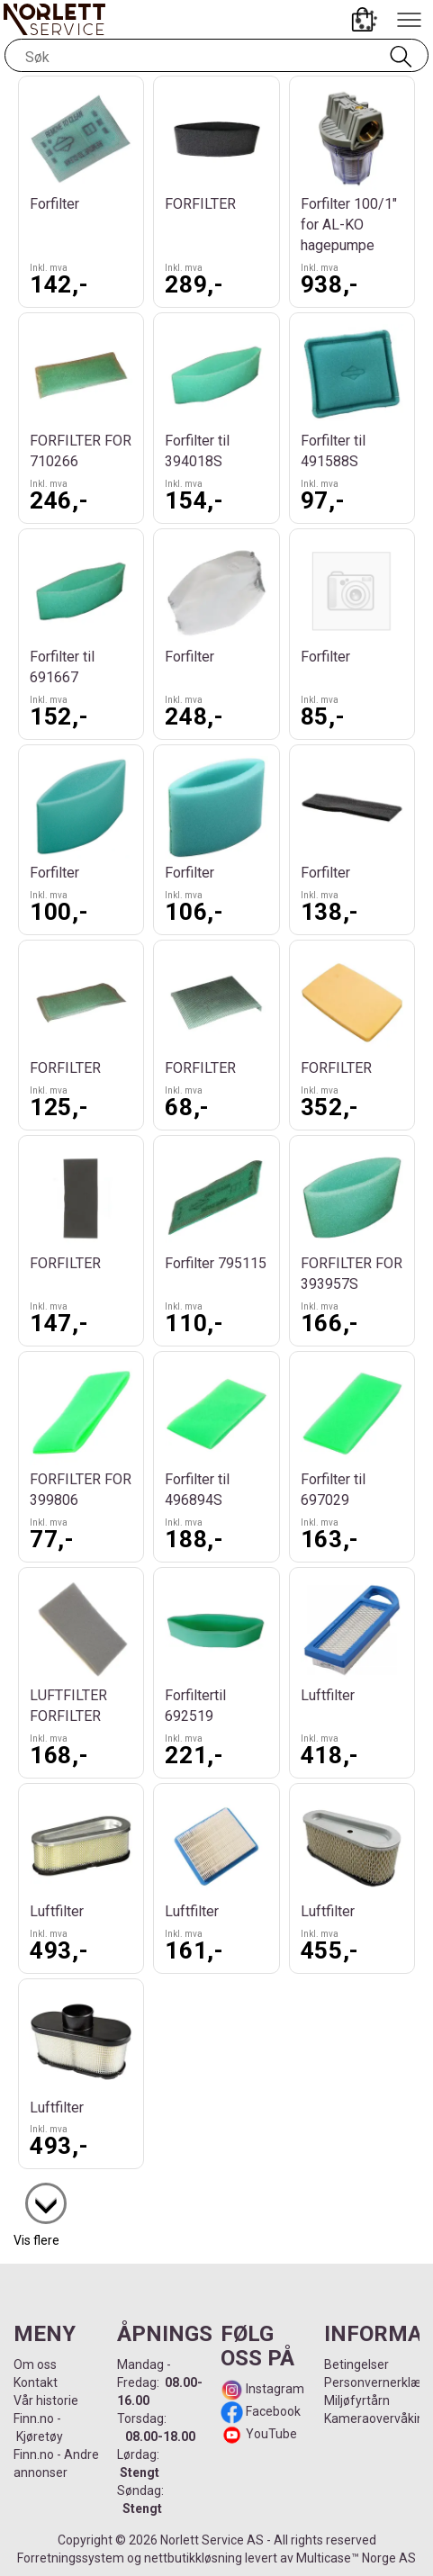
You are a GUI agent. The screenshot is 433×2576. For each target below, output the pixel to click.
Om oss (35, 2364)
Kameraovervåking (377, 2418)
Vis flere (36, 2240)
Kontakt (36, 2382)
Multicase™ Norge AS (356, 2558)
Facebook (272, 2411)
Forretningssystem (70, 2558)
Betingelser (356, 2364)
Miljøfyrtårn (357, 2400)
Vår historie (46, 2400)
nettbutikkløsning (193, 2558)
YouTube (271, 2434)
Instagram (273, 2389)
